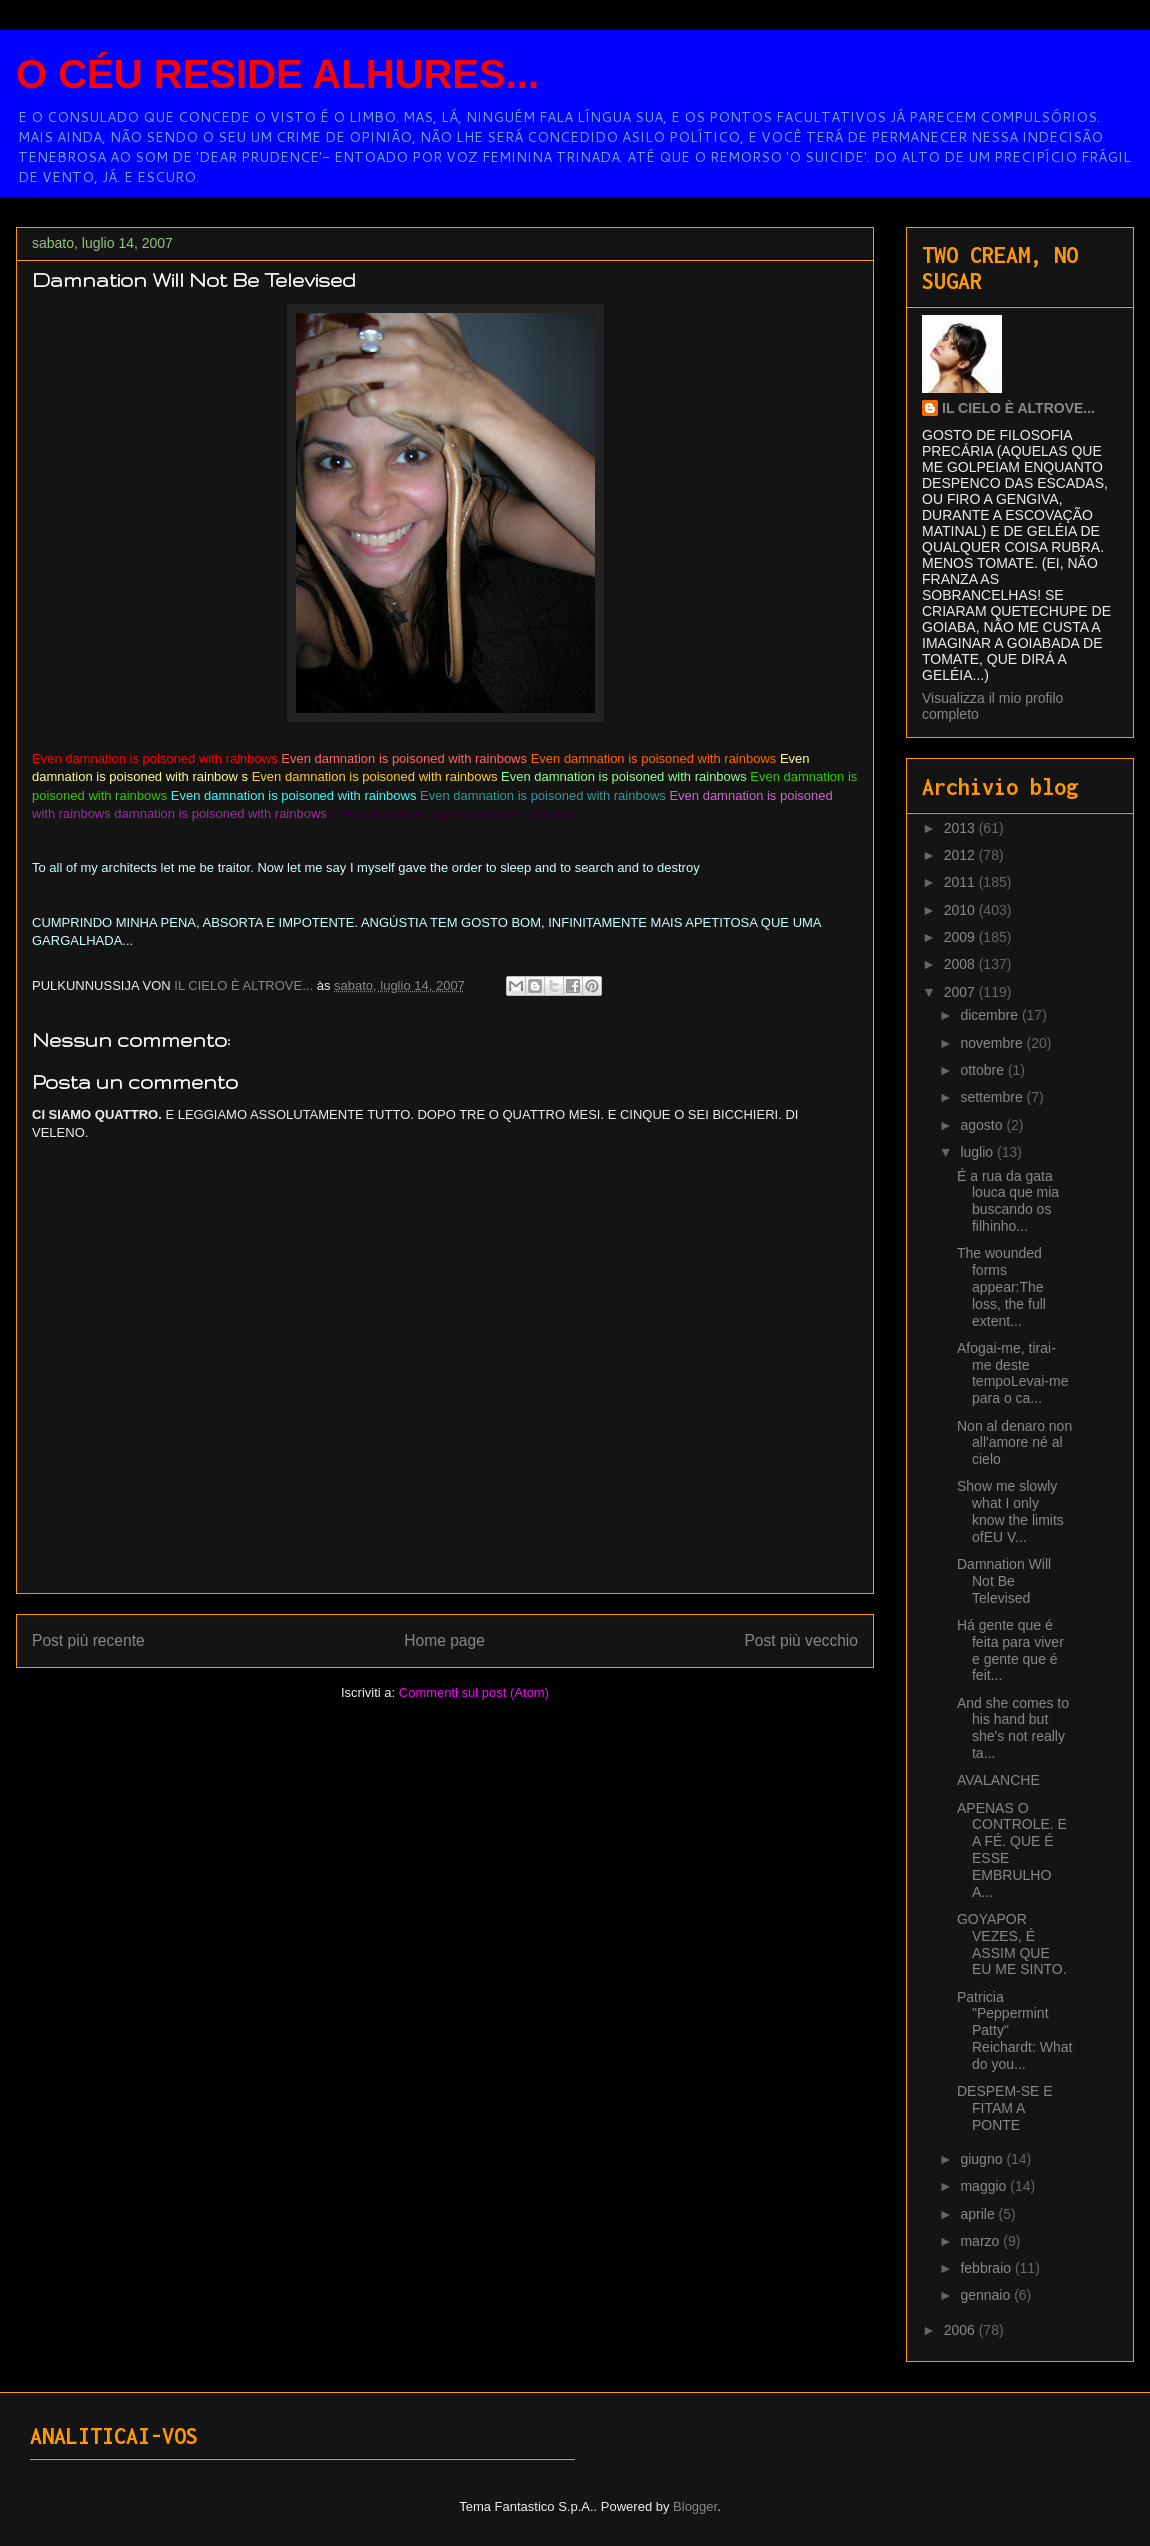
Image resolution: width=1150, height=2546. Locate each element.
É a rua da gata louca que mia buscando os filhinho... (1008, 1201)
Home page (444, 1640)
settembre (993, 1097)
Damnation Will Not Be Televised (1004, 1581)
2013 (961, 828)
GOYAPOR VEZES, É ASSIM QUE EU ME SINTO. (1012, 1944)
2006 (961, 2330)
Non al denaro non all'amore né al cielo (1014, 1443)
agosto (983, 1125)
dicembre (990, 1015)
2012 (961, 855)
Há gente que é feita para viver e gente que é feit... (1010, 1650)
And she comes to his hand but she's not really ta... (1013, 1728)
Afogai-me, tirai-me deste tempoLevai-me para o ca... (1013, 1373)
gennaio (987, 2295)
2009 (961, 937)
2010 (961, 910)
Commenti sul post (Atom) (474, 1692)
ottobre (983, 1070)
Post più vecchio (801, 1640)
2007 (961, 992)
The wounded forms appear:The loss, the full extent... (1001, 1286)
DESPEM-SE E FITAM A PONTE (1005, 2108)
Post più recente (88, 1640)
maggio (985, 2186)
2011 (961, 882)
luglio (978, 1152)
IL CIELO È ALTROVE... (1018, 408)
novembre (993, 1043)
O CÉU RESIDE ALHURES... (277, 74)
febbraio (987, 2268)
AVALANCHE (998, 1780)
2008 (961, 964)
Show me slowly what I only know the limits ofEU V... (1010, 1511)
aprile (979, 2214)
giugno (983, 2159)
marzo (981, 2241)
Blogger (695, 2506)
